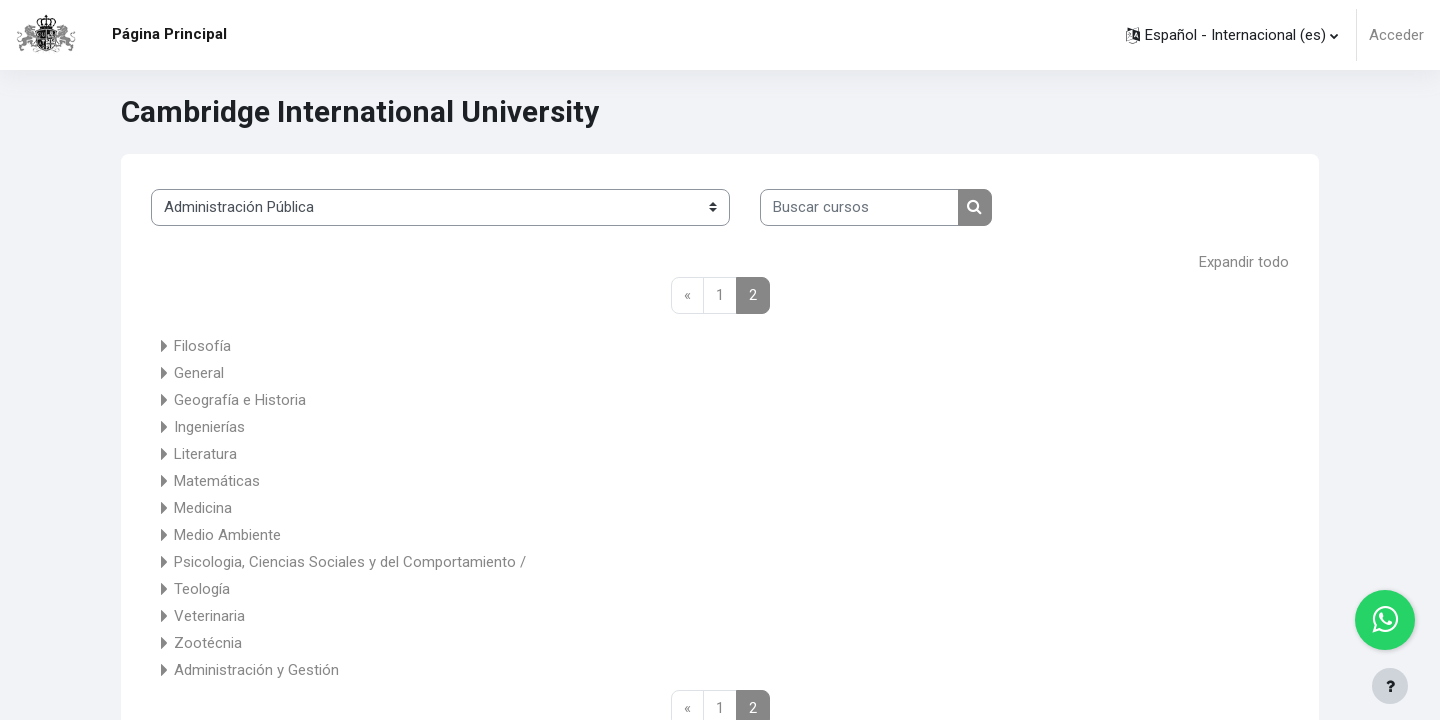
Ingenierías (209, 427)
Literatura (205, 454)
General (199, 373)
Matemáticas (217, 481)
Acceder (1396, 35)
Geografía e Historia (240, 400)
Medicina (203, 508)
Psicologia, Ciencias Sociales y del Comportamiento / (350, 562)
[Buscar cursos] (859, 207)
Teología (202, 589)
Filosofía (202, 346)
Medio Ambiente (227, 535)
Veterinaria (209, 616)
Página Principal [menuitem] (169, 34)
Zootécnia (208, 643)
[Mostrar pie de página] (1390, 686)
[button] (1232, 35)
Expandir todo (1244, 262)
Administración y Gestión (256, 670)
